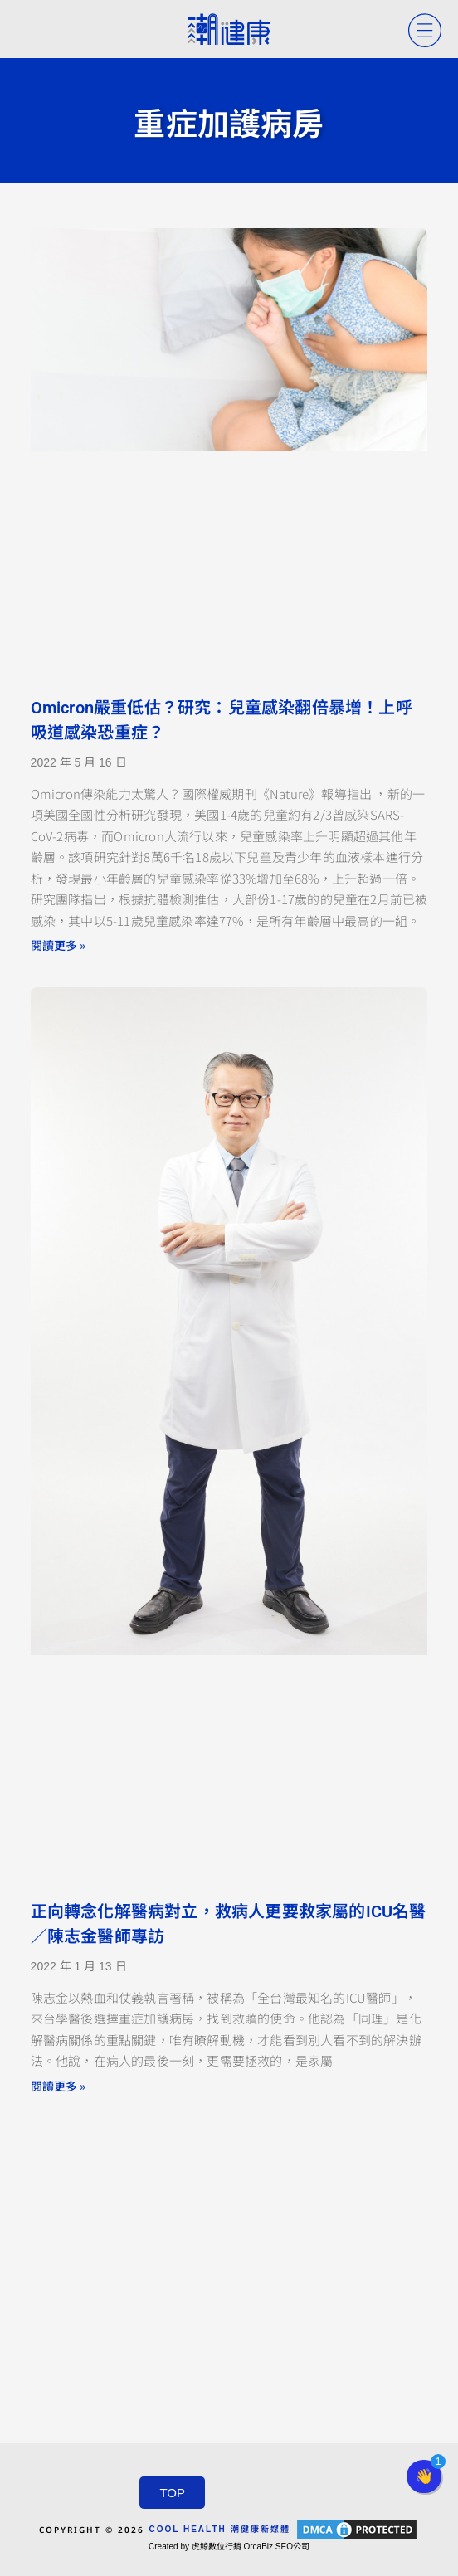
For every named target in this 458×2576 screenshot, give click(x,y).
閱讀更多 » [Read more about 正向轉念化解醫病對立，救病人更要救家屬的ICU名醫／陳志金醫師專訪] (58, 2085)
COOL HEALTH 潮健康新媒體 (219, 2529)
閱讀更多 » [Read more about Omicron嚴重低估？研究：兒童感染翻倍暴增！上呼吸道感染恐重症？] (58, 945)
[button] (424, 2476)
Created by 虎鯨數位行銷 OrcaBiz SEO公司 (229, 2546)
